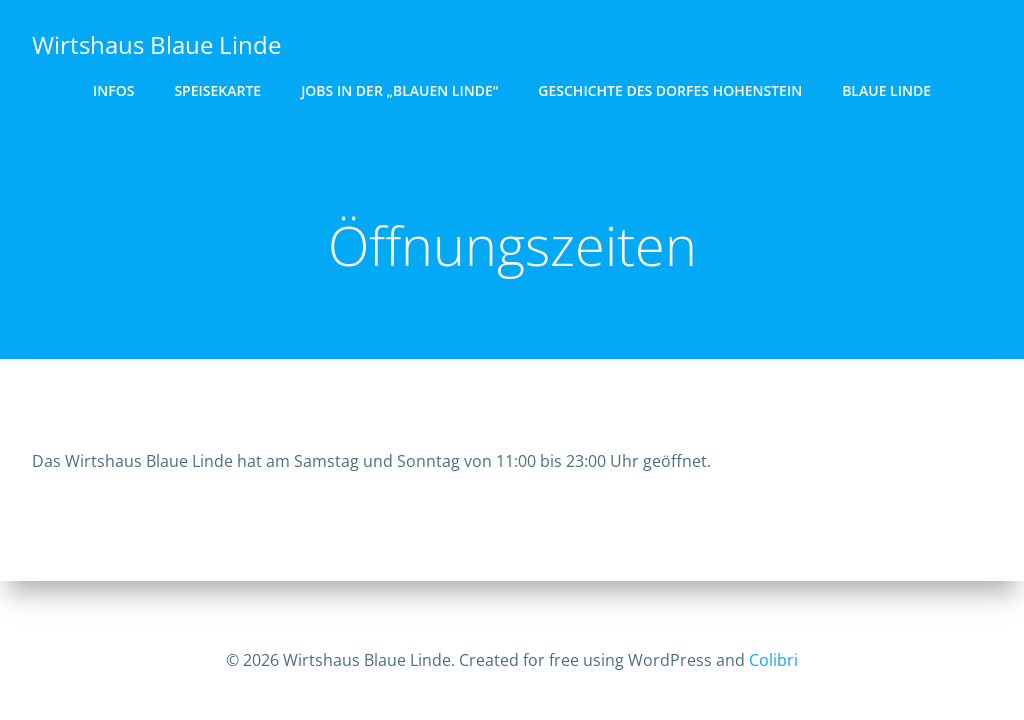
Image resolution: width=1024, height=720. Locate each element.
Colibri (773, 660)
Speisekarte (217, 90)
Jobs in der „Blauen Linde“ (399, 90)
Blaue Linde (886, 90)
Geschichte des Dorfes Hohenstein (670, 90)
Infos (113, 90)
